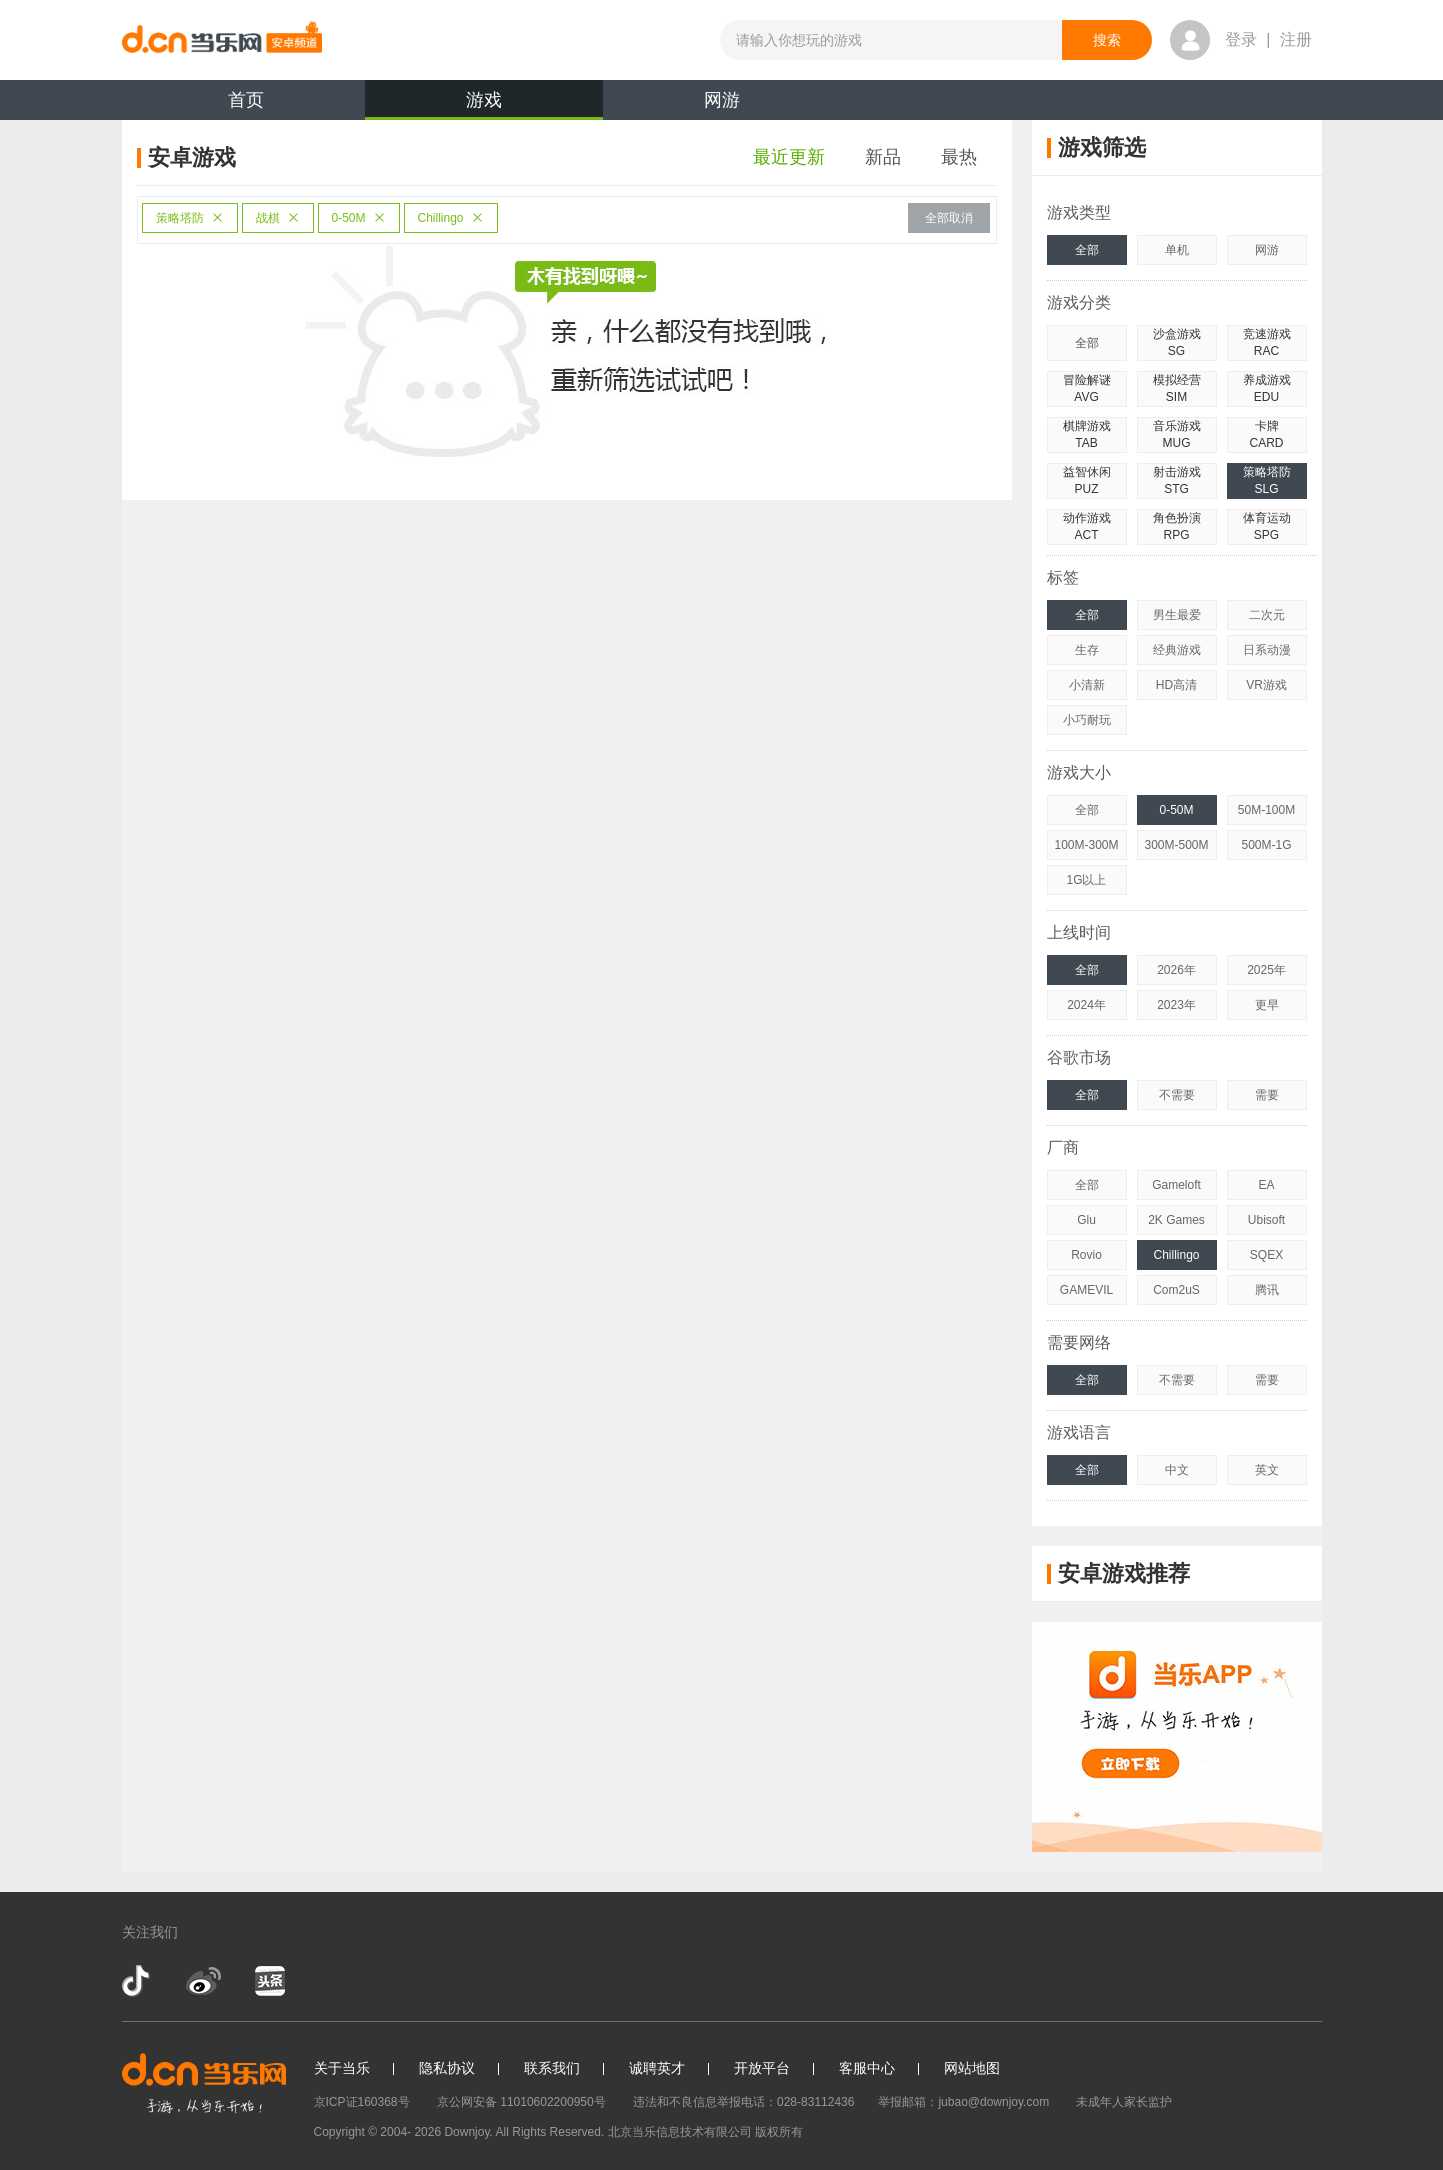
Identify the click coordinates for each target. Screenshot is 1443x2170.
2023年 (1176, 1005)
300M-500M (1176, 845)
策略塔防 (190, 218)
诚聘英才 (657, 2068)
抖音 (138, 1981)
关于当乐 (342, 2068)
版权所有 (779, 2132)
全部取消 (949, 218)
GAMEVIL (1086, 1290)
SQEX (1266, 1255)
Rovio (1086, 1255)
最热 (959, 157)
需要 (1267, 1095)
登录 (1241, 39)
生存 (1087, 650)
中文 (1177, 1470)
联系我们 (552, 2068)
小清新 (1087, 685)
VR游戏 (1266, 685)
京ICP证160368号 (362, 2102)
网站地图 (972, 2068)
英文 (1267, 1470)
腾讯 (1267, 1290)
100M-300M (1086, 845)
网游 (722, 100)
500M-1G (1266, 845)
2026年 (1176, 970)
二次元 (1267, 615)
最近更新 (789, 157)
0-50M (359, 218)
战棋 (278, 218)
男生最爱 (1177, 615)
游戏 (484, 105)
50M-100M (1266, 810)
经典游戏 (1177, 650)
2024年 (1086, 1005)
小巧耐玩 (1087, 720)
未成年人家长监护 (1124, 2102)
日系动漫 (1267, 650)
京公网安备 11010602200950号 (521, 2102)
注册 (1296, 39)
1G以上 (1086, 880)
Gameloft (1176, 1185)
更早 (1267, 1005)
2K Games (1176, 1220)
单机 (1177, 250)
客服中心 (867, 2068)
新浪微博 (203, 1981)
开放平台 (762, 2068)
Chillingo (451, 218)
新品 (883, 157)
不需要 (1177, 1095)
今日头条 (269, 1981)
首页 (246, 100)
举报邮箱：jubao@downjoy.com (963, 2102)
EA (1266, 1185)
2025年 (1266, 970)
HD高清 (1176, 685)
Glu (1086, 1220)
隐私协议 (447, 2068)
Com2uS (1176, 1290)
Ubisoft (1266, 1220)
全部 (1087, 250)
